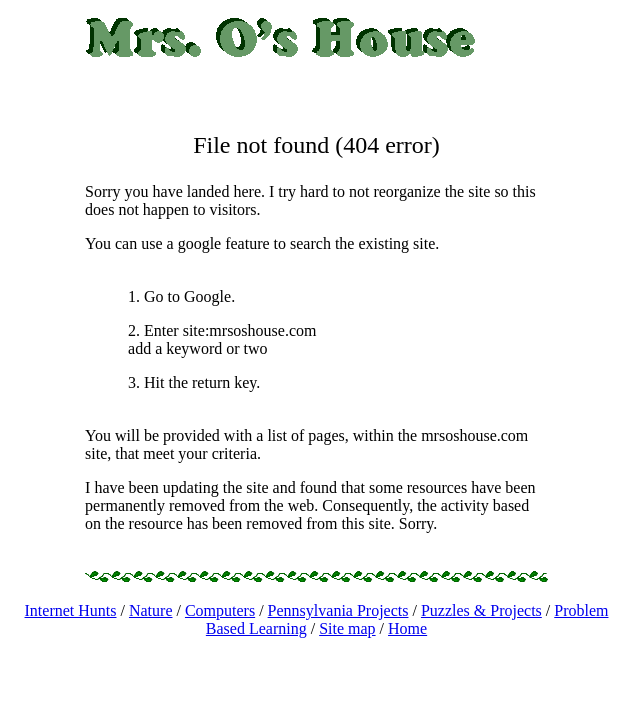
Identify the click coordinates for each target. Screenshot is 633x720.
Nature (151, 610)
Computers (220, 610)
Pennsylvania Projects (338, 610)
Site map (347, 628)
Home (407, 628)
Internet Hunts (71, 610)
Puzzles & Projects (481, 610)
